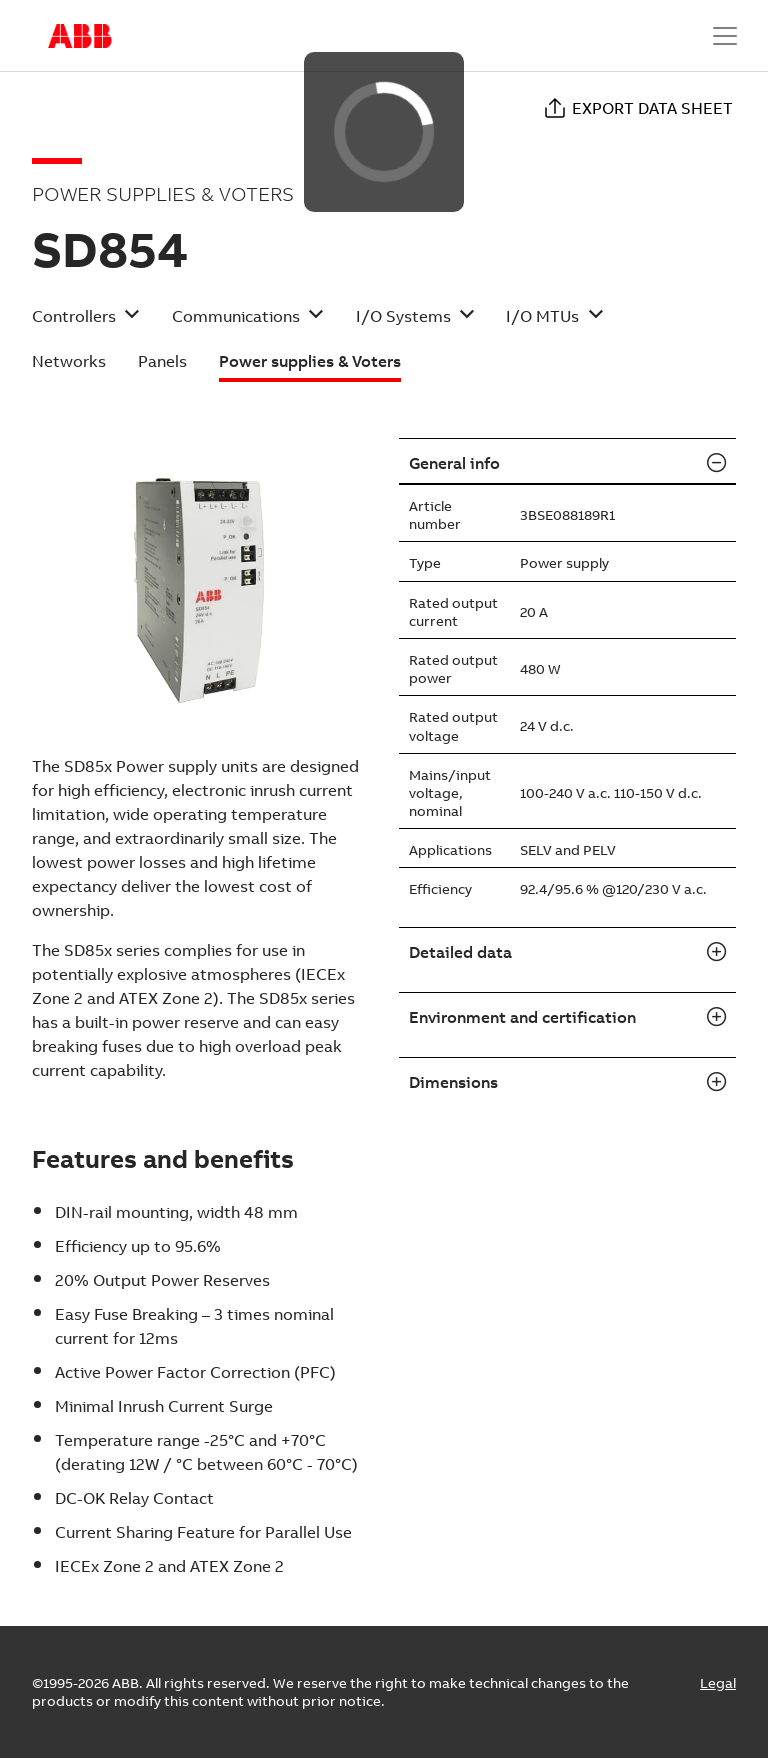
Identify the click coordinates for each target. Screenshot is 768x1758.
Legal (718, 1683)
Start (80, 36)
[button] (86, 322)
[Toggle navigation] (725, 36)
